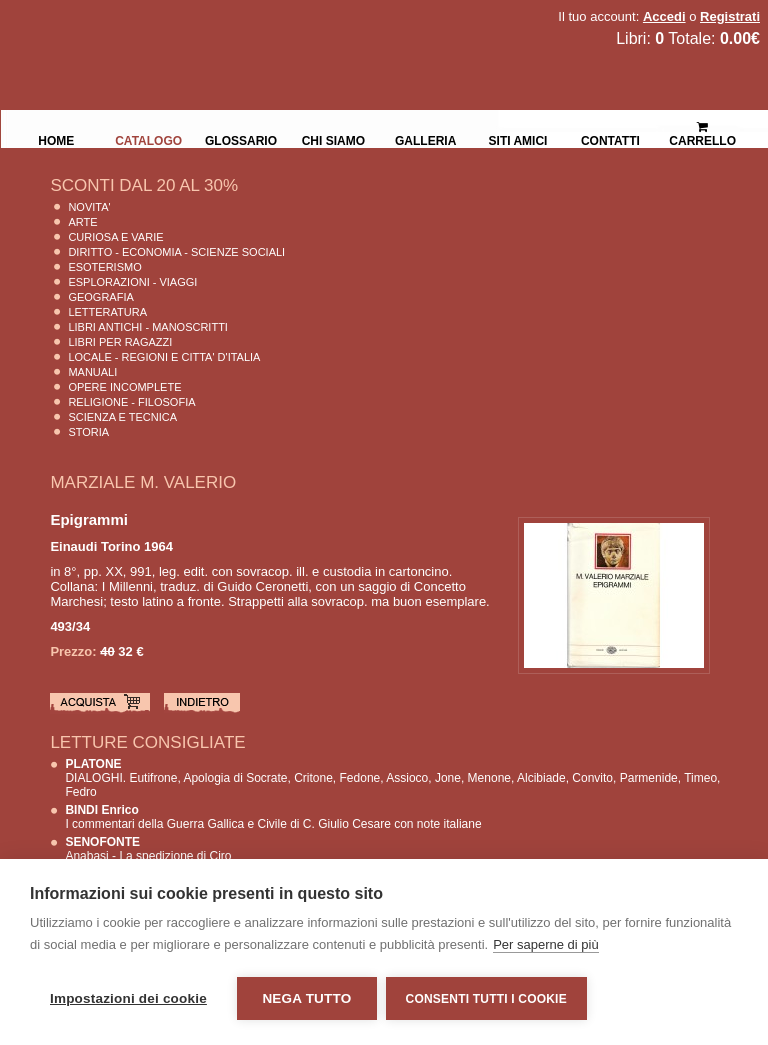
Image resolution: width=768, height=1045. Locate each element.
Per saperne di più (546, 945)
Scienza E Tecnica (122, 417)
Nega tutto (306, 998)
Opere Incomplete (124, 387)
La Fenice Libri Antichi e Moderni (175, 30)
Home (56, 139)
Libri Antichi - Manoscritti (148, 327)
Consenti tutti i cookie (487, 999)
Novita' (89, 207)
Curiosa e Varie (115, 237)
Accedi (664, 16)
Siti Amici (518, 139)
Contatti (610, 139)
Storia (88, 432)
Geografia (100, 297)
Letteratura (107, 312)
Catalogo (148, 139)
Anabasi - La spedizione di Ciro (148, 849)
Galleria (425, 139)
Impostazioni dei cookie (128, 998)
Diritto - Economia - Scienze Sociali (176, 252)
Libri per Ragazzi (120, 342)
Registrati (730, 16)
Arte (82, 222)
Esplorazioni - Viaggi (132, 282)
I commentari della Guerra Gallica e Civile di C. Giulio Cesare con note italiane (273, 817)
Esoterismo (104, 267)
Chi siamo (333, 139)
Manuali (92, 372)
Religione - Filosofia (131, 402)
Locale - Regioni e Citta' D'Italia (164, 357)
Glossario (241, 139)
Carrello (702, 125)
